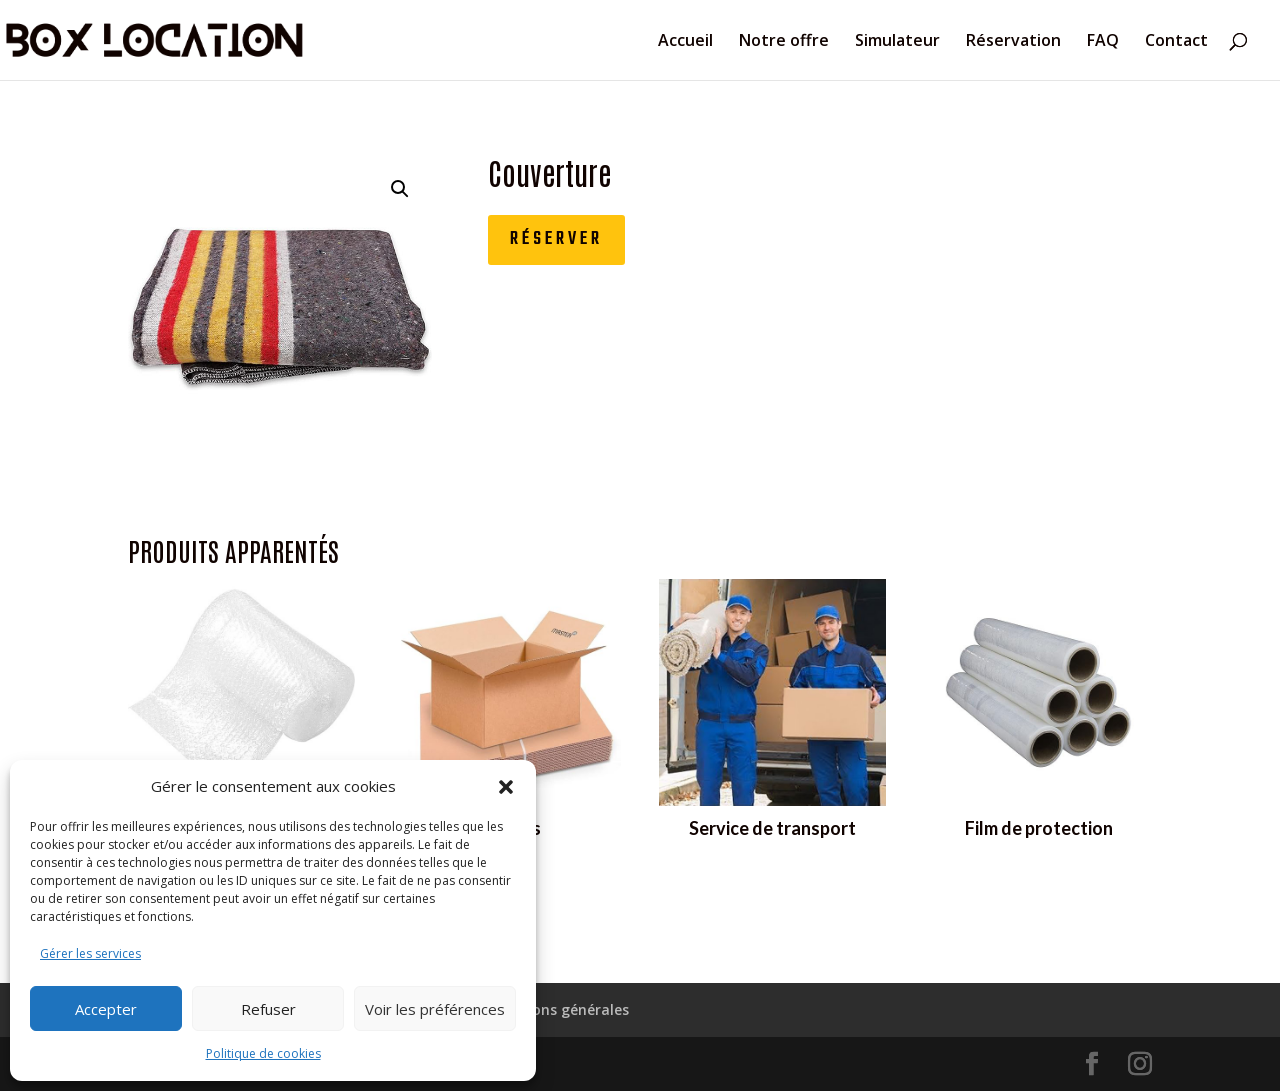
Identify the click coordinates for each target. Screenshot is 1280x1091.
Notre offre (784, 42)
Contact (1176, 42)
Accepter (106, 1009)
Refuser (268, 1009)
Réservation (1013, 42)
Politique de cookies (263, 1053)
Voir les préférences (435, 1009)
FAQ (1103, 42)
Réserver (556, 239)
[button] (506, 787)
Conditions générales (555, 1009)
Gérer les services (90, 953)
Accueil (685, 42)
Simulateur (897, 42)
